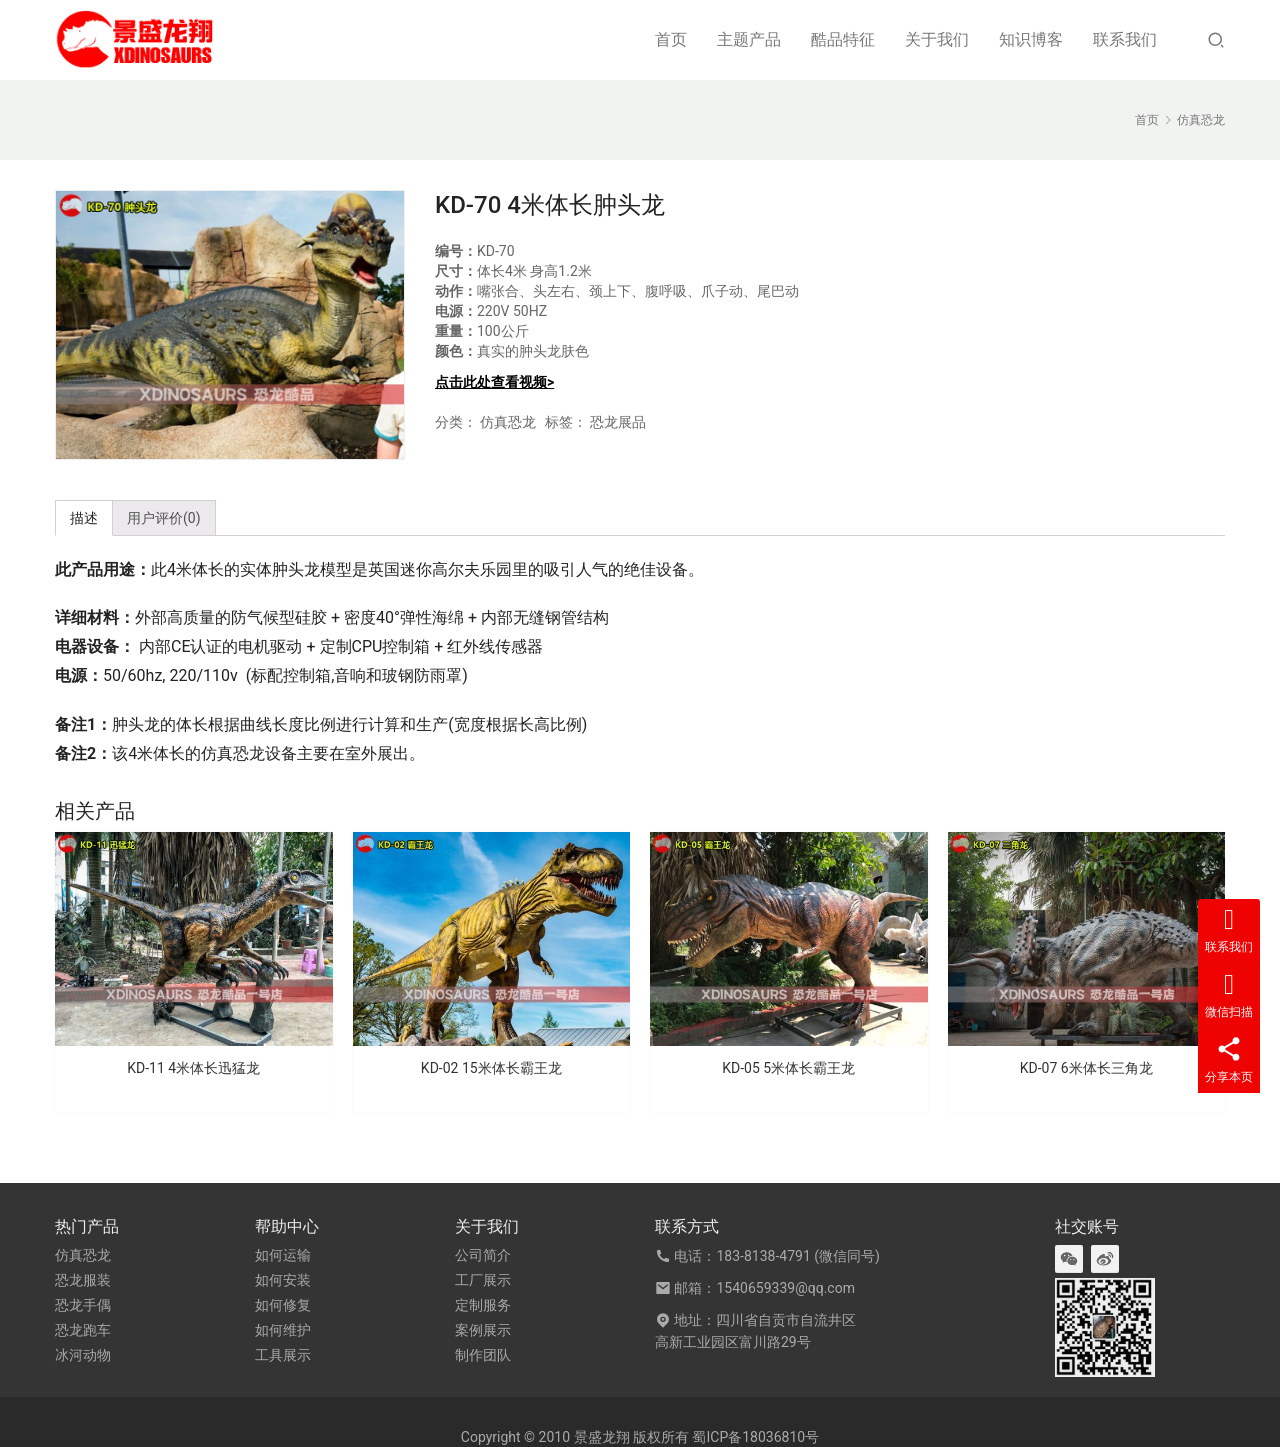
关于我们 (937, 39)
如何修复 (283, 1305)
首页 (671, 39)
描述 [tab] (84, 518)
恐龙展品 (618, 422)
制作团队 (483, 1355)
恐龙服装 (83, 1280)
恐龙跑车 (83, 1330)
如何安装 (283, 1280)
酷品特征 (843, 39)
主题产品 (749, 39)
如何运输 (283, 1255)
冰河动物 (83, 1355)
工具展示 (283, 1355)
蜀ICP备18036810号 (755, 1437)
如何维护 (283, 1330)
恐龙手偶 (83, 1305)
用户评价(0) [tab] (164, 518)
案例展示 (483, 1330)
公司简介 (483, 1255)
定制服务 (483, 1305)
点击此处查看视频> (494, 382)
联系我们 (1125, 39)
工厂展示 (483, 1280)
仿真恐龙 (508, 422)
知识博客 (1031, 39)
